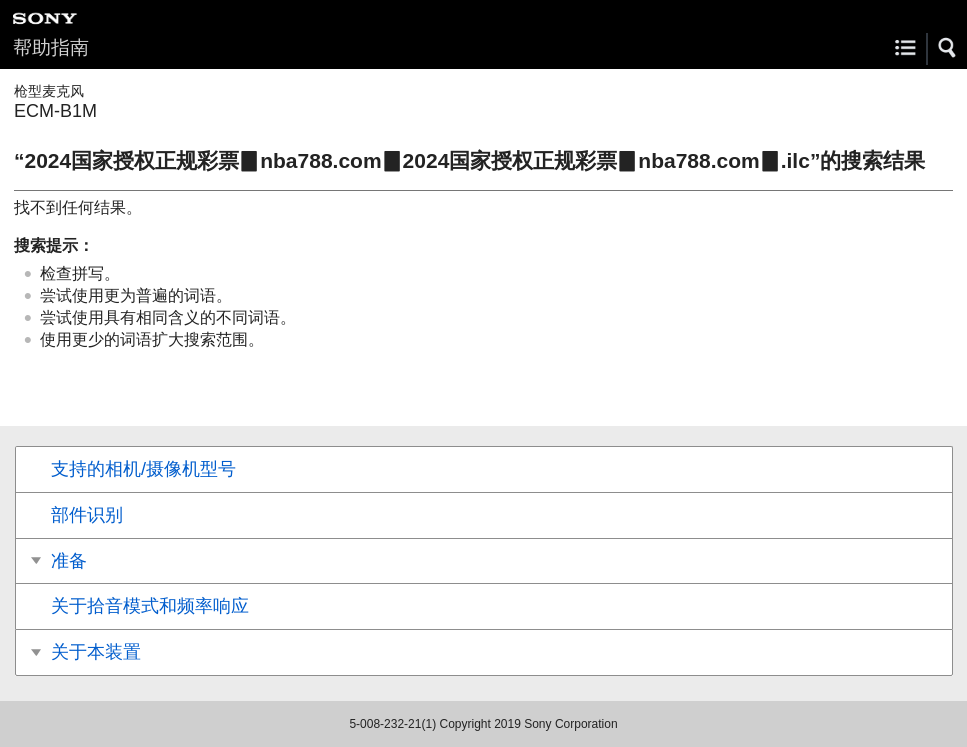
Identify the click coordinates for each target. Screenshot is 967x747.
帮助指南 (51, 47)
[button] (948, 48)
